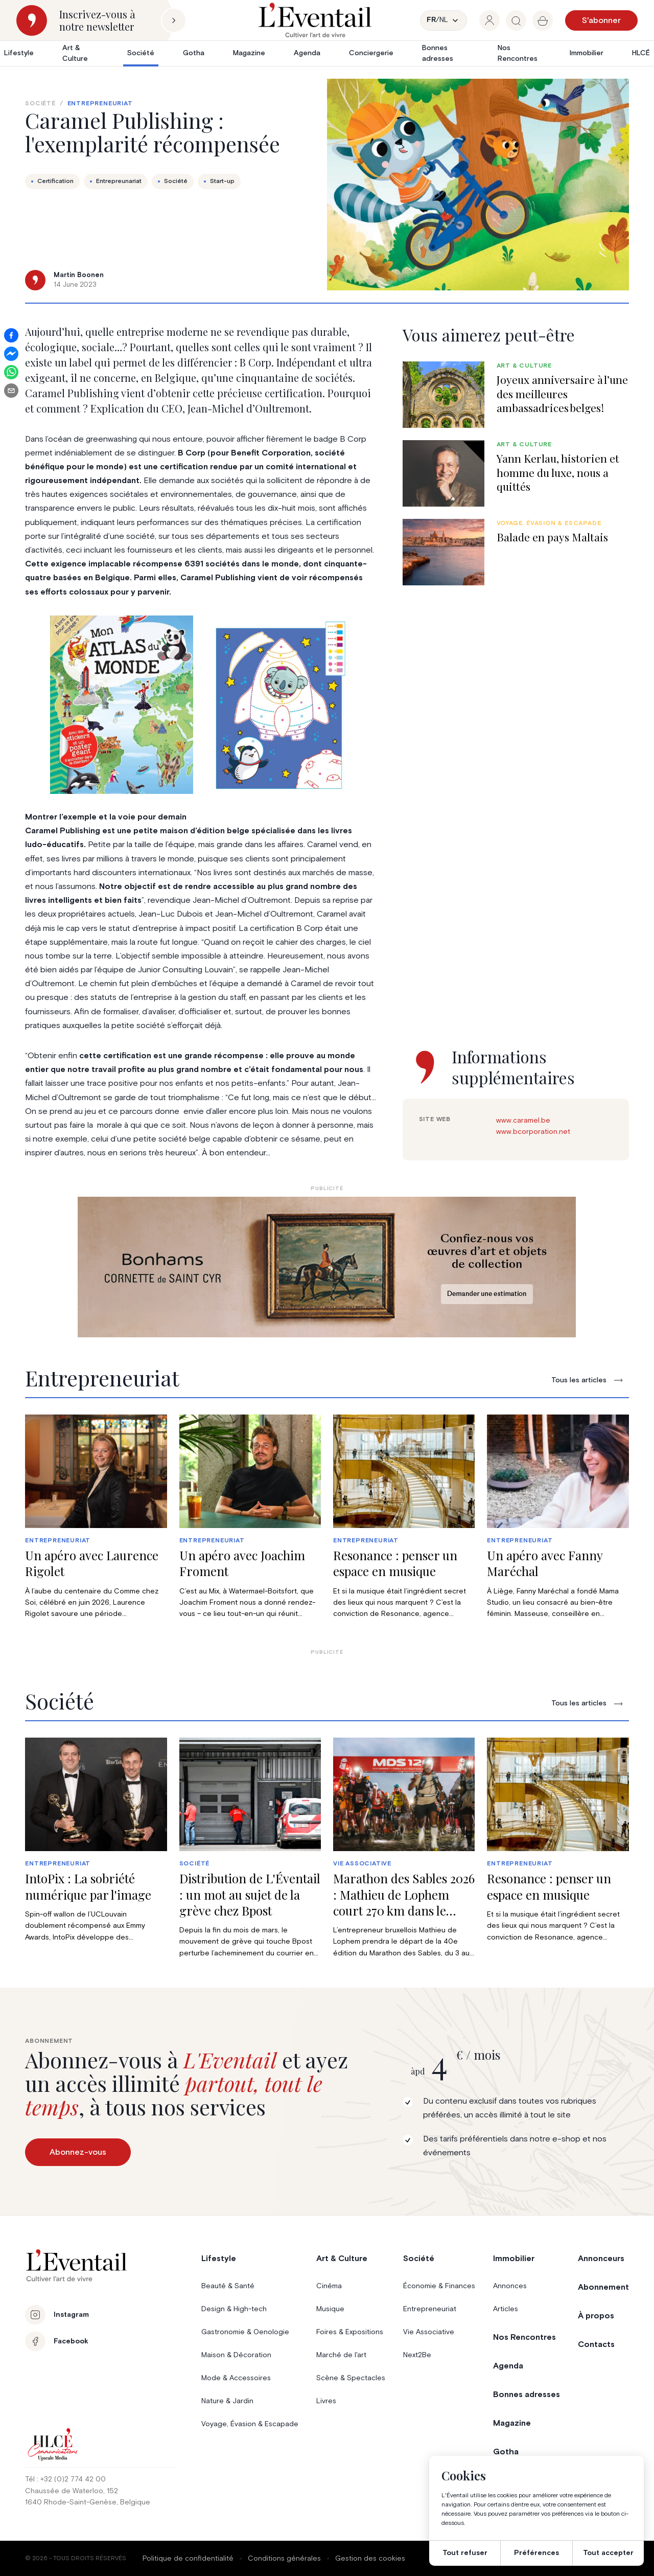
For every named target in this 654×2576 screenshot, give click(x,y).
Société (140, 53)
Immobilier (586, 53)
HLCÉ (641, 53)
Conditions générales (284, 2558)
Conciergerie (371, 53)
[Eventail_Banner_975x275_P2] (327, 1267)
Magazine (249, 53)
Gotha (193, 53)
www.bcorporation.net (533, 1131)
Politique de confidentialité (188, 2558)
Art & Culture (75, 53)
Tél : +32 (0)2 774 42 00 (65, 2479)
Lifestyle (19, 53)
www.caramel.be (523, 1120)
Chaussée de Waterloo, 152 (71, 2491)
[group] (489, 20)
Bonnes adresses (437, 53)
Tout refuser (464, 2553)
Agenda (307, 53)
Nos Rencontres (518, 53)
